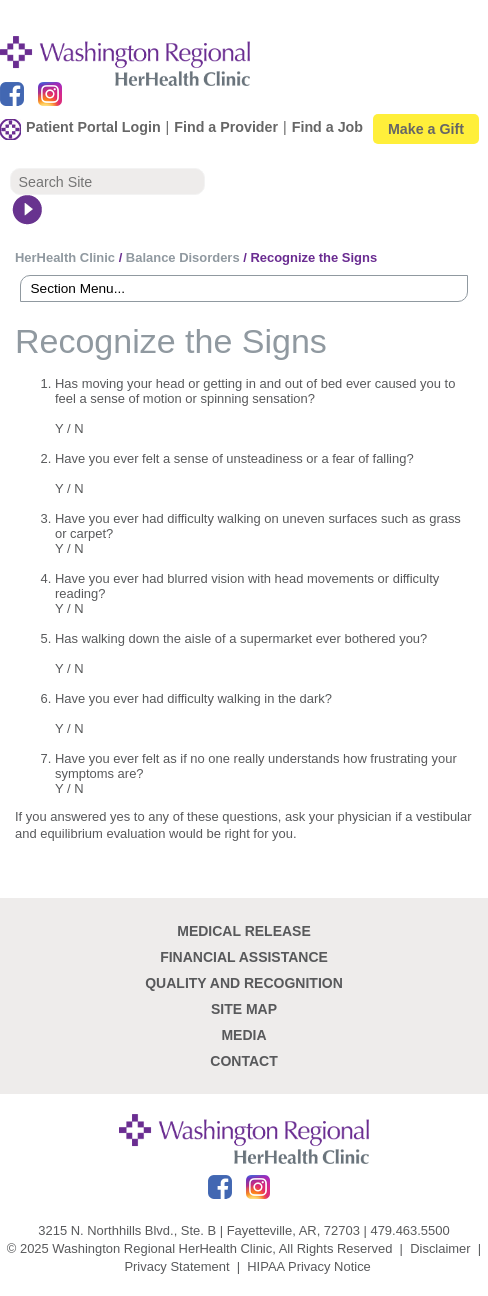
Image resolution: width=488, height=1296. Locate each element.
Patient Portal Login (93, 127)
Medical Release (244, 931)
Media (243, 1035)
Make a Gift (426, 129)
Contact (243, 1061)
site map (244, 1009)
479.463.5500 (409, 1230)
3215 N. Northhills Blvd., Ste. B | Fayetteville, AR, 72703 (199, 1230)
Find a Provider (226, 127)
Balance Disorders (183, 257)
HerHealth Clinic (65, 257)
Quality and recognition (244, 983)
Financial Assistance (244, 957)
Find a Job (327, 127)
